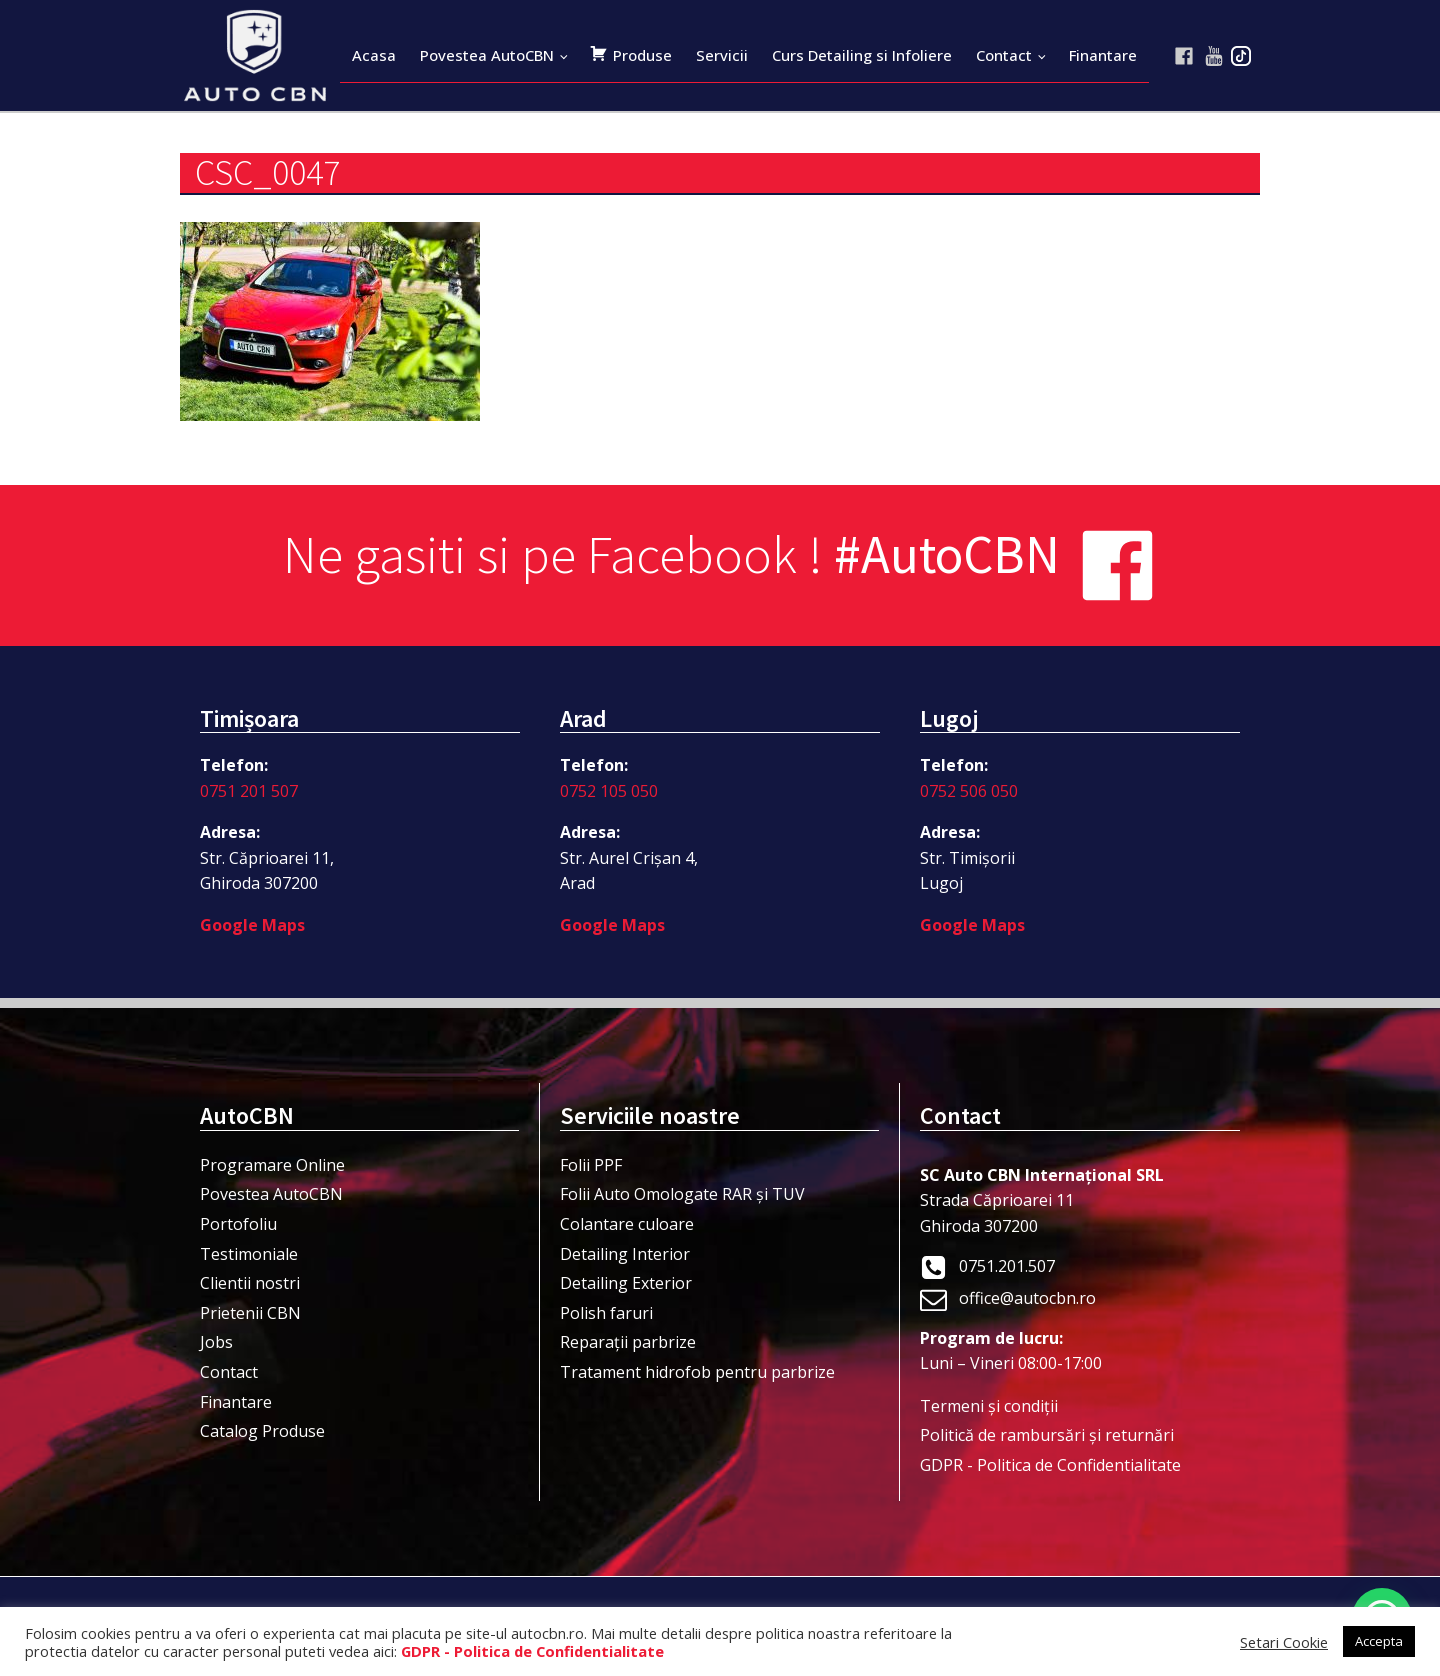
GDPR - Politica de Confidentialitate (1050, 1465)
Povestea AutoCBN (487, 55)
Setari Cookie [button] (1284, 1642)
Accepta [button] (1379, 1641)
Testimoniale (249, 1254)
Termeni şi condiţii (989, 1406)
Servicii (722, 55)
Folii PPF (591, 1165)
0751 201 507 (249, 791)
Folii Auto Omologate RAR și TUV (682, 1194)
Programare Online (272, 1165)
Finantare (1103, 55)
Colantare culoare (627, 1224)
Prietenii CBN (250, 1313)
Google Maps (252, 925)
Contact (1004, 55)
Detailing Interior (625, 1254)
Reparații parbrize (628, 1342)
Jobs (216, 1342)
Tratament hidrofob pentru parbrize (697, 1372)
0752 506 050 (969, 791)
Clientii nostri (250, 1283)
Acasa (374, 55)
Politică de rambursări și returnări (1047, 1435)
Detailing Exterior (626, 1283)
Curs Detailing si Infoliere (862, 55)
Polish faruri (606, 1313)
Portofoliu (238, 1224)
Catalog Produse (262, 1431)
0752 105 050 (609, 791)
